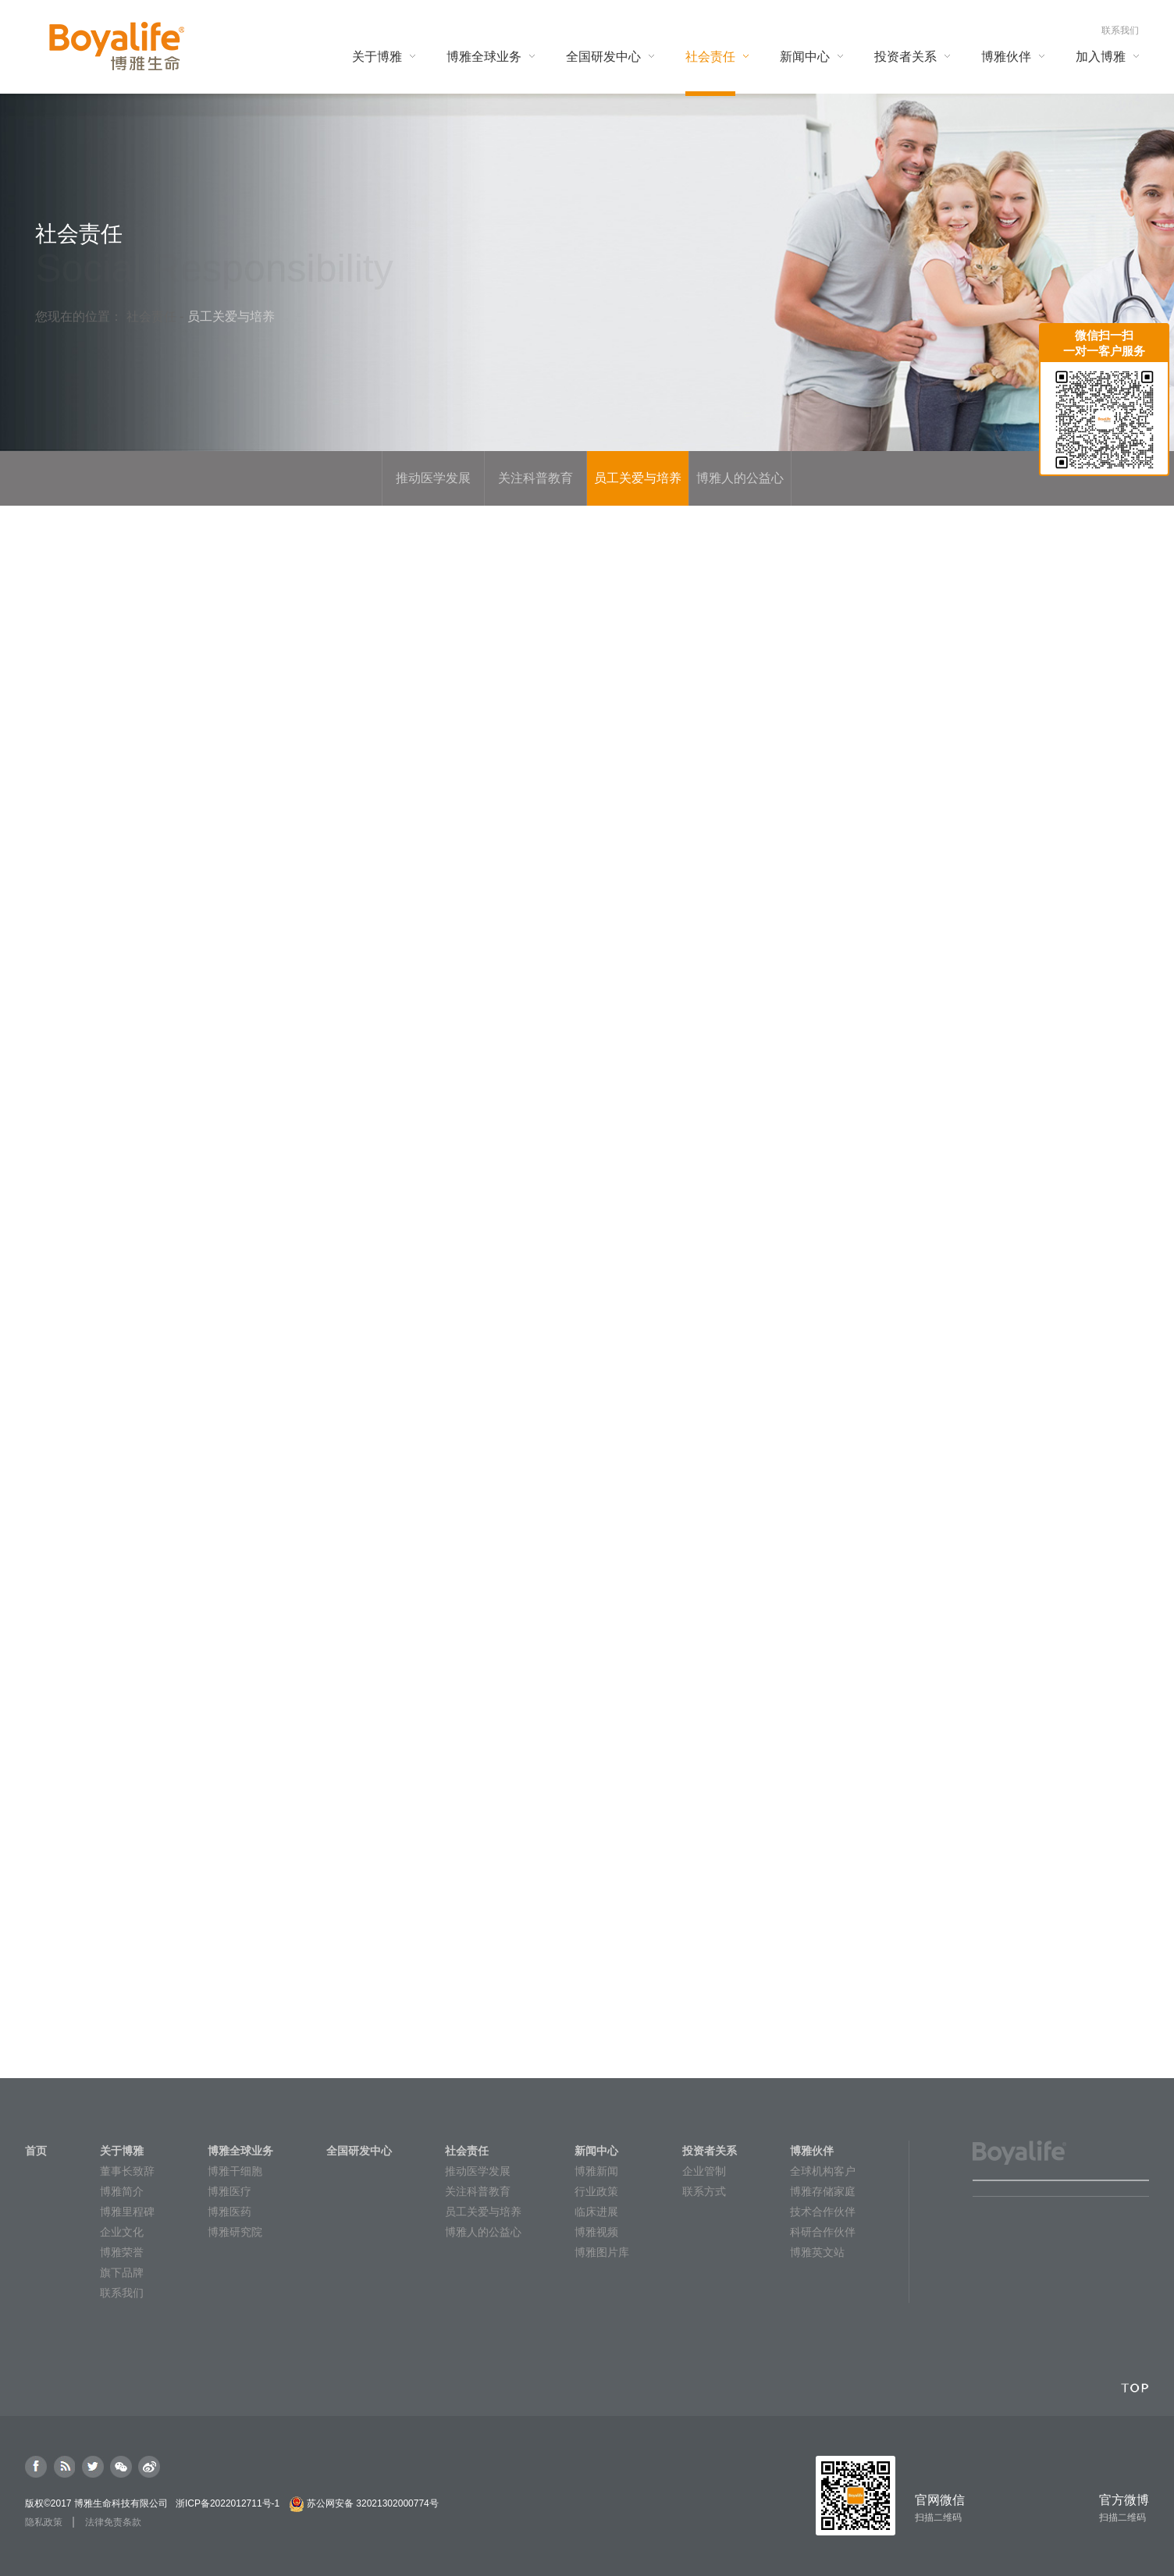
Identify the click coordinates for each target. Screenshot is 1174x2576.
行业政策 (596, 2191)
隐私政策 (43, 2522)
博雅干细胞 (235, 2171)
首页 (36, 2150)
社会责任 (153, 316)
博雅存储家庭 (823, 2191)
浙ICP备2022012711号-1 (227, 2503)
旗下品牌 (122, 2272)
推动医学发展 (478, 2171)
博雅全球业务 (240, 2150)
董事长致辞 (127, 2171)
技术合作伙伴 (823, 2211)
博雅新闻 (596, 2171)
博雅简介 (122, 2191)
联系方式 (704, 2191)
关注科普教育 (478, 2191)
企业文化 (122, 2232)
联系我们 (1120, 30)
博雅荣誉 (122, 2252)
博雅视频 (596, 2232)
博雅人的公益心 (483, 2232)
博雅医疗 (229, 2191)
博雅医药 (229, 2211)
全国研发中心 (359, 2150)
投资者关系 (709, 2150)
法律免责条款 (113, 2522)
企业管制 (704, 2171)
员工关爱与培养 (483, 2211)
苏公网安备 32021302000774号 (373, 2503)
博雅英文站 (817, 2252)
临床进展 (596, 2211)
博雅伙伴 (812, 2150)
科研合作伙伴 (823, 2232)
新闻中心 (596, 2150)
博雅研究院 (235, 2232)
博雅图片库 (602, 2252)
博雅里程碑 (127, 2211)
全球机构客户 (823, 2171)
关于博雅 (122, 2150)
